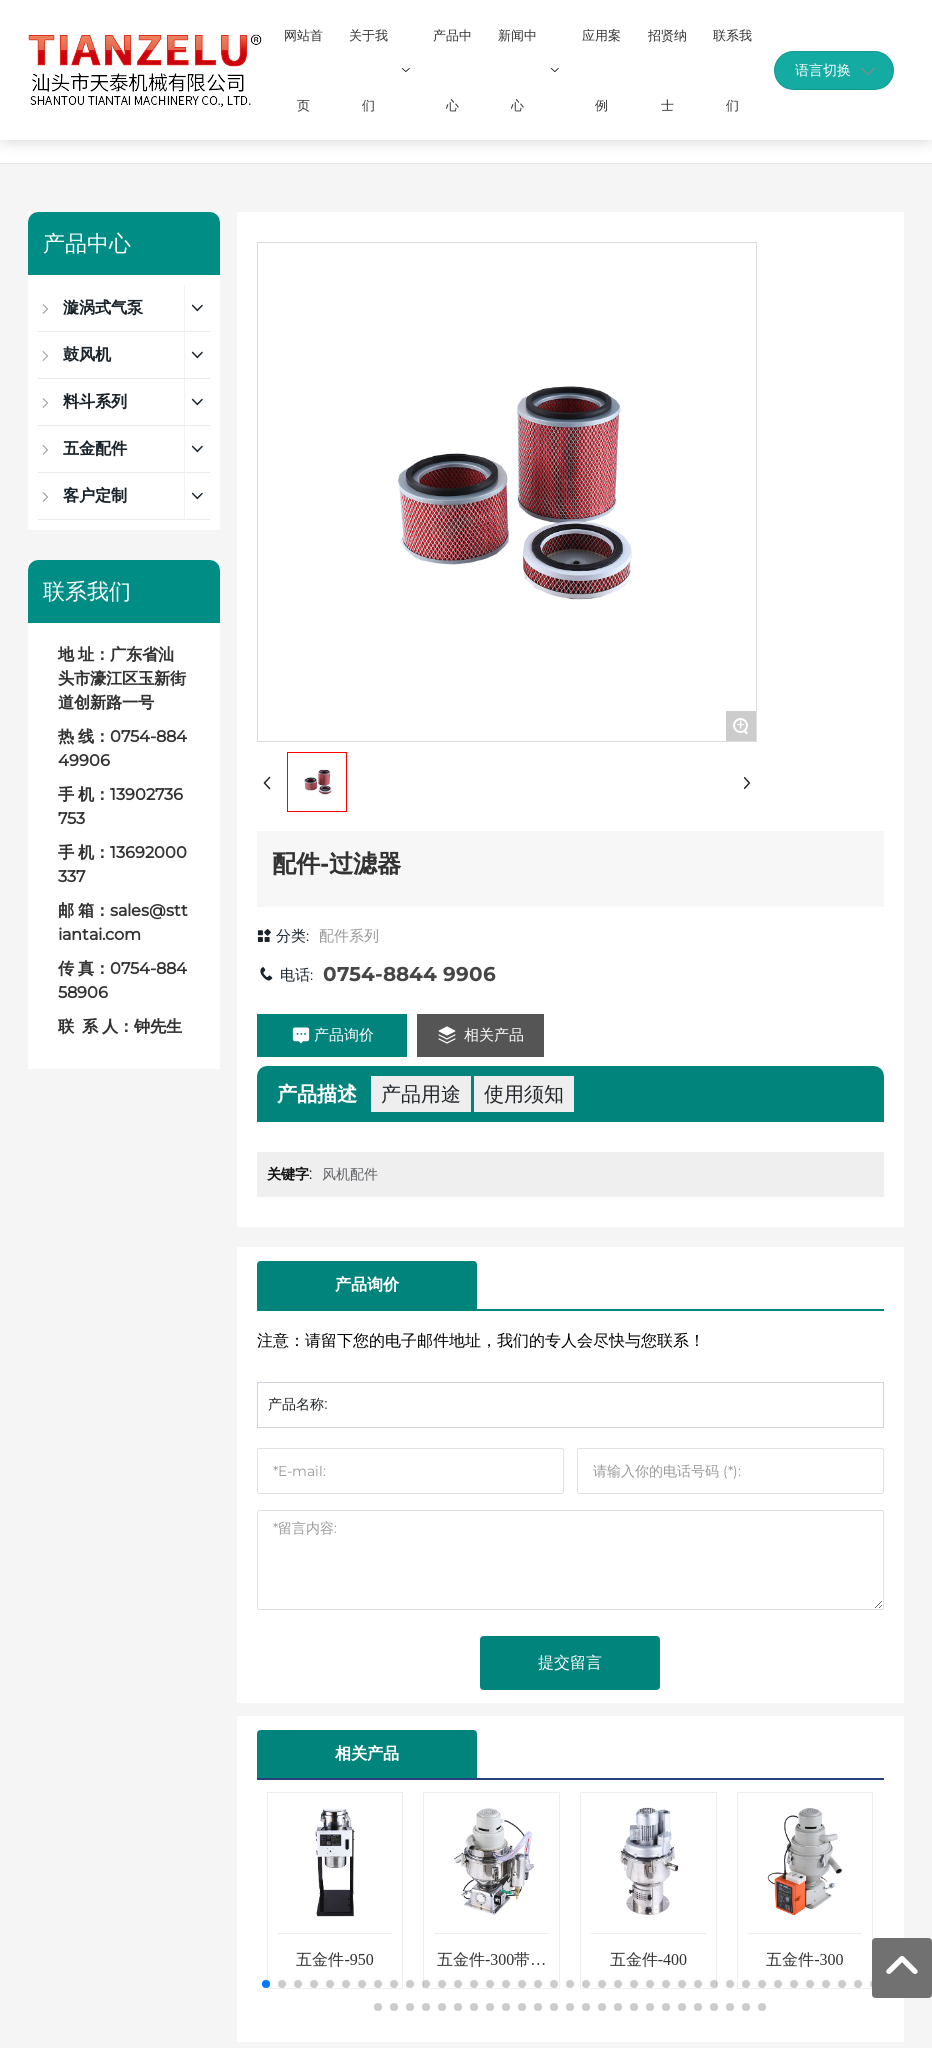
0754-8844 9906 (409, 974)
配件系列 (349, 935)
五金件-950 (334, 1959)
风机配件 (350, 1174)
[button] (266, 1984)
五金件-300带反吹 (491, 1967)
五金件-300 (804, 1959)
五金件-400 (648, 1959)
